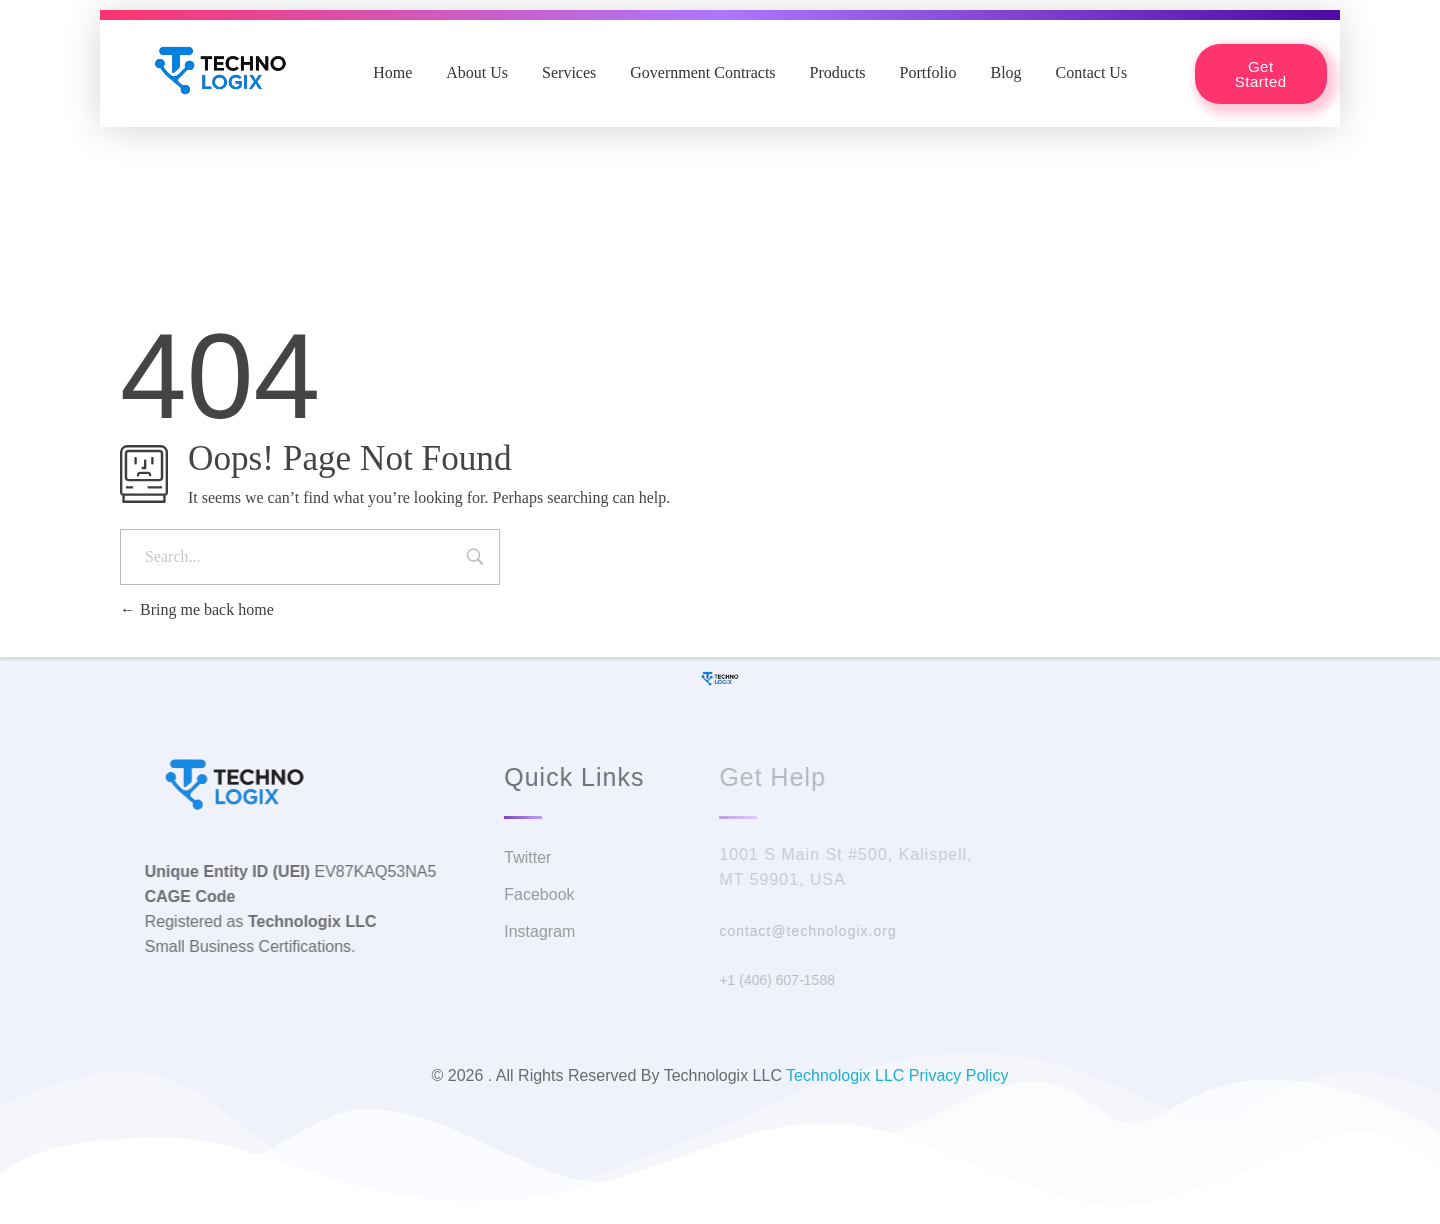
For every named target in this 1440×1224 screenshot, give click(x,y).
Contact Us (1092, 72)
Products (838, 72)
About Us (477, 72)
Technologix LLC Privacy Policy (897, 1075)
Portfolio (928, 72)
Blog (1005, 72)
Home (392, 72)
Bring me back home (197, 609)
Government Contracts (702, 72)
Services (569, 72)
